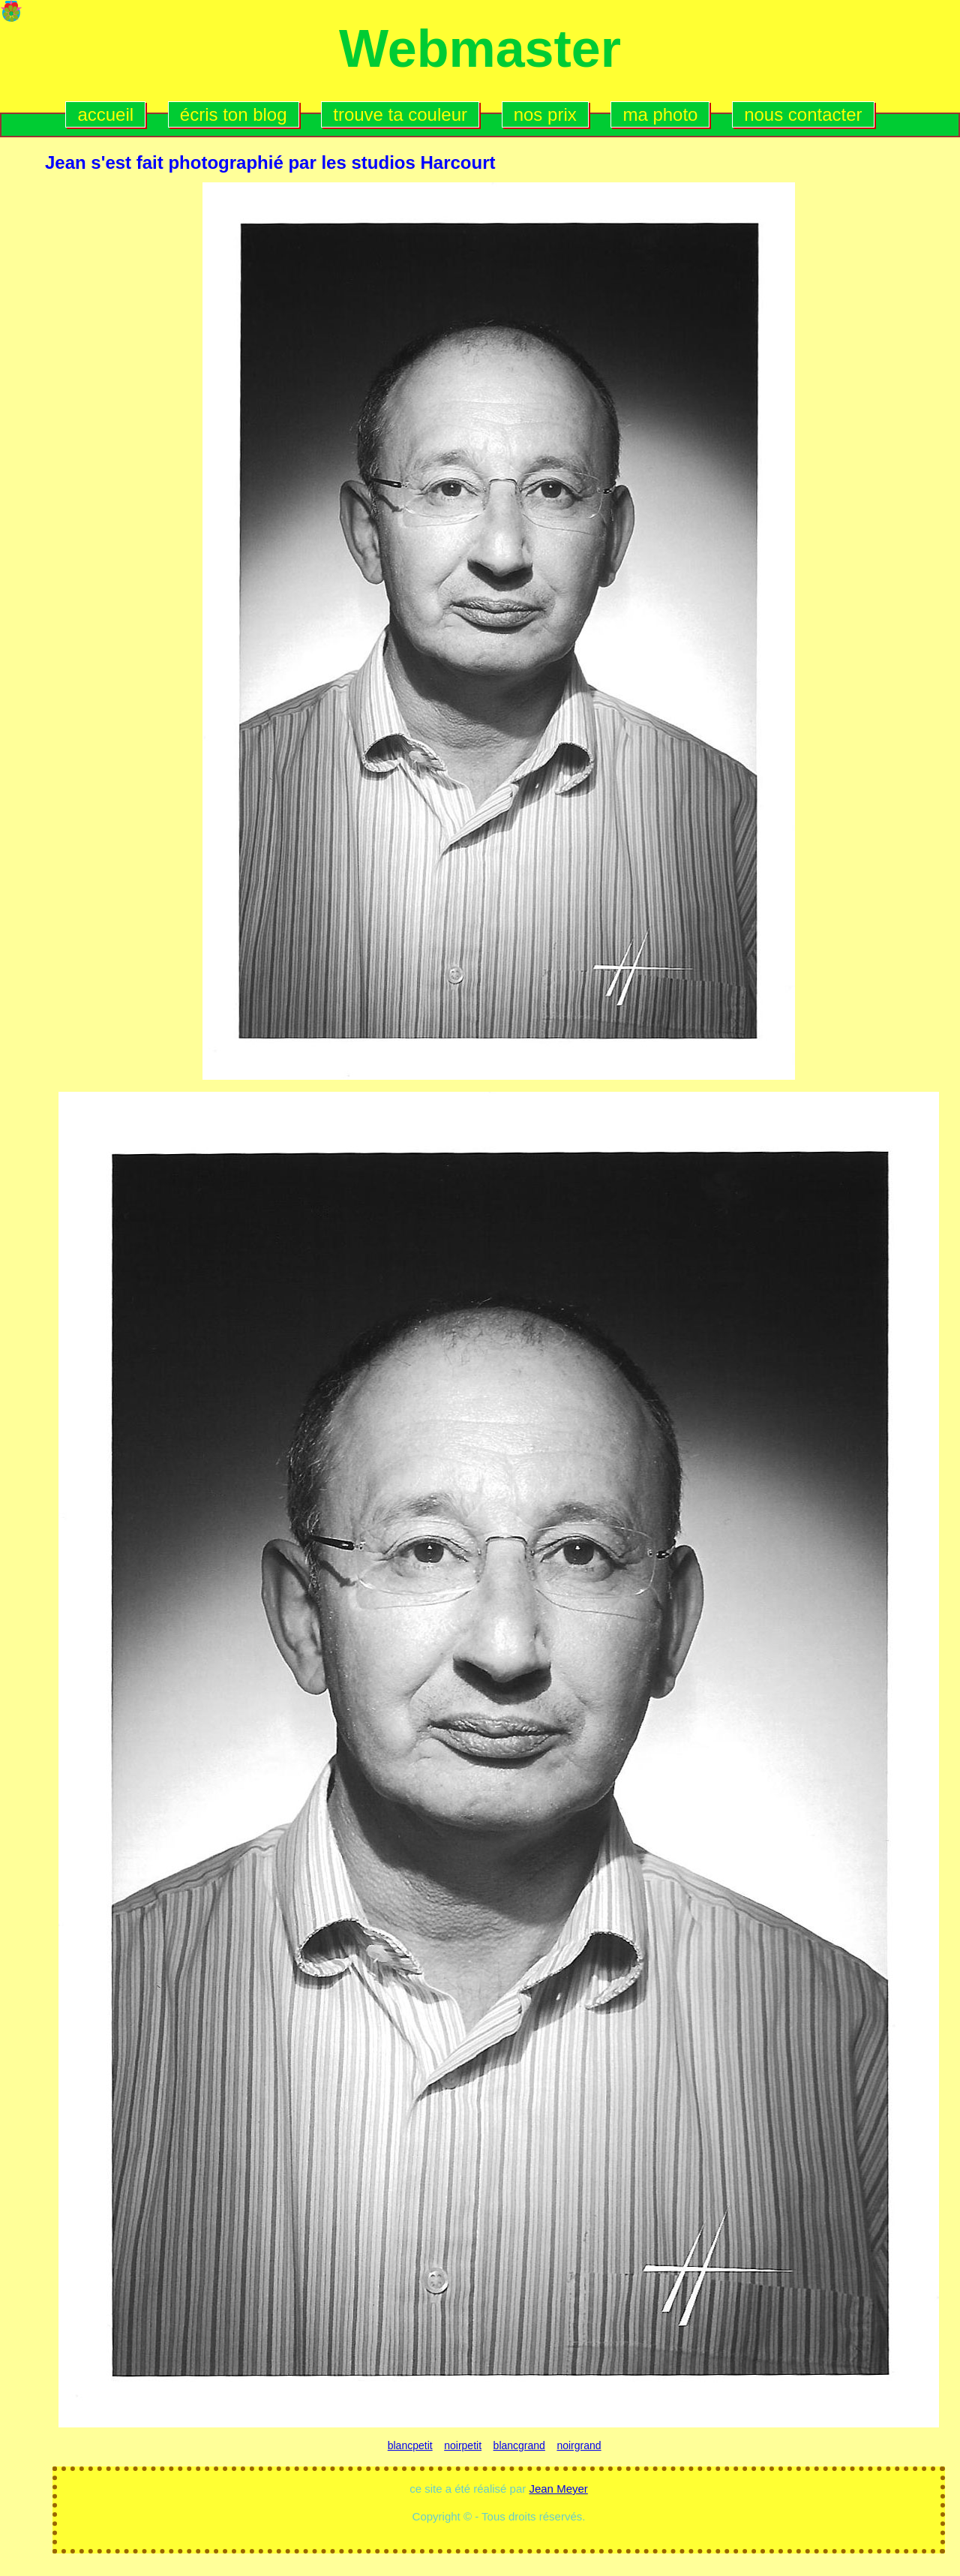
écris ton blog (233, 114)
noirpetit (463, 2445)
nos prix (545, 114)
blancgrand (519, 2445)
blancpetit (410, 2445)
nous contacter (803, 114)
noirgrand (578, 2445)
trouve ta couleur (400, 114)
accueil (105, 114)
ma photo (660, 114)
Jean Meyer (558, 2488)
